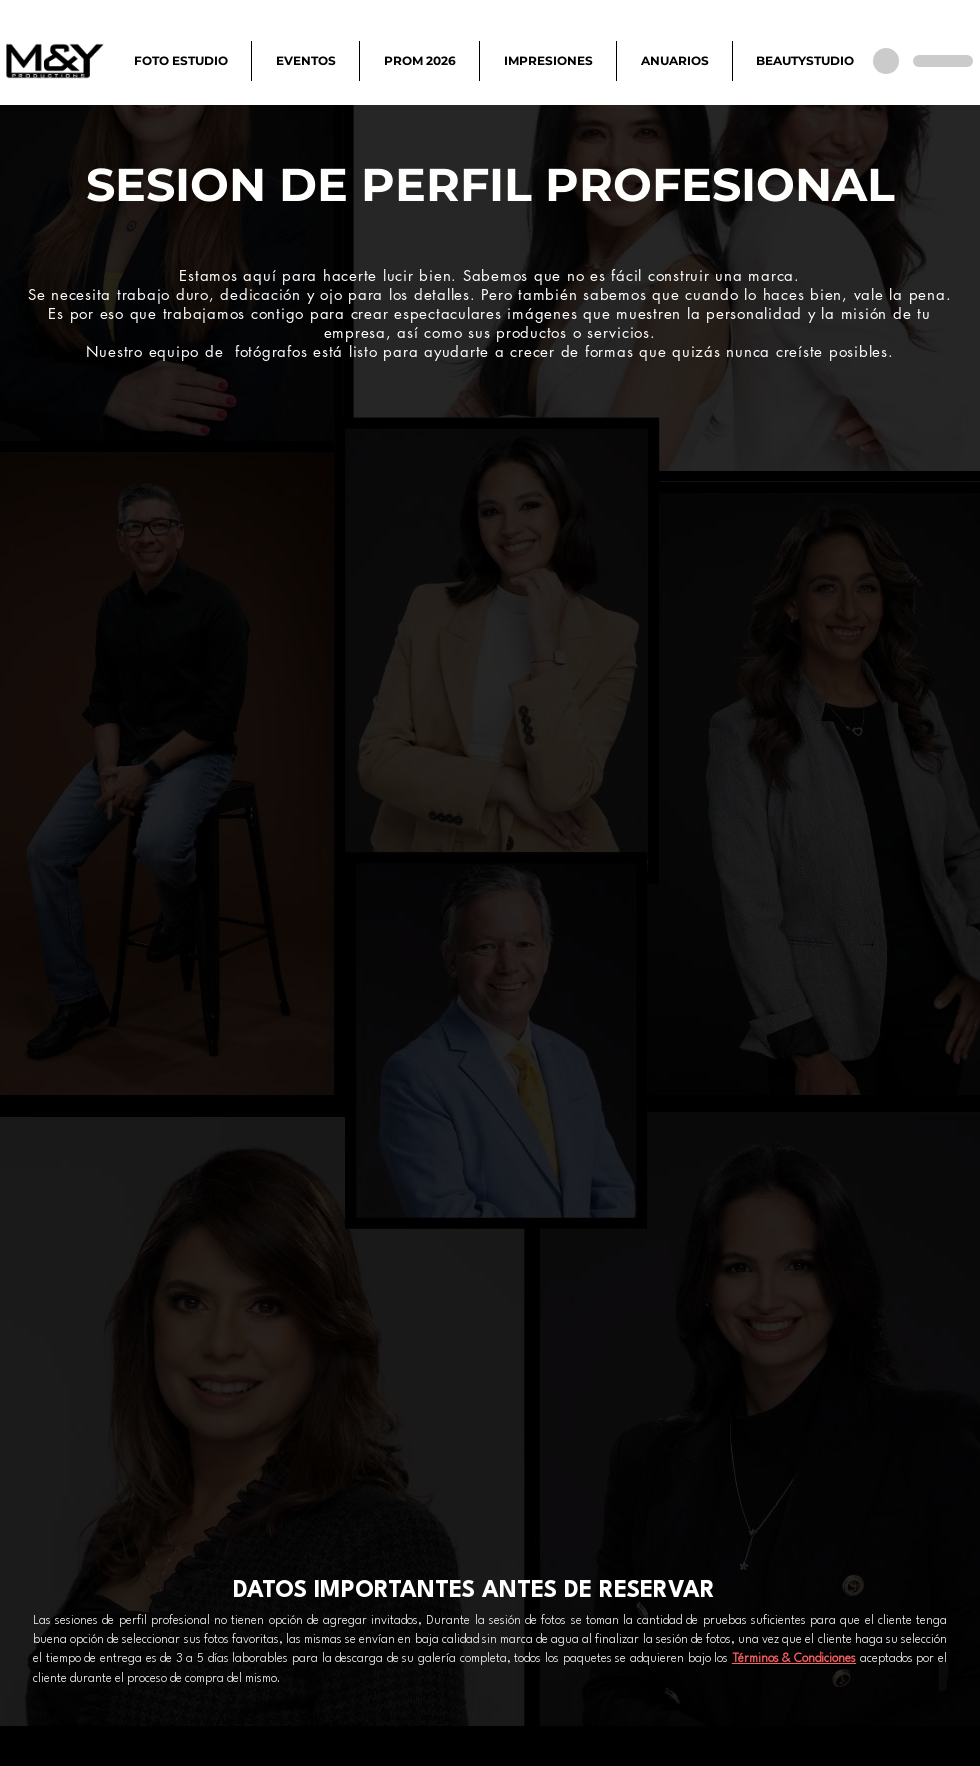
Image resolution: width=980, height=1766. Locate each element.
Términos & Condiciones (794, 1659)
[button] (180, 61)
